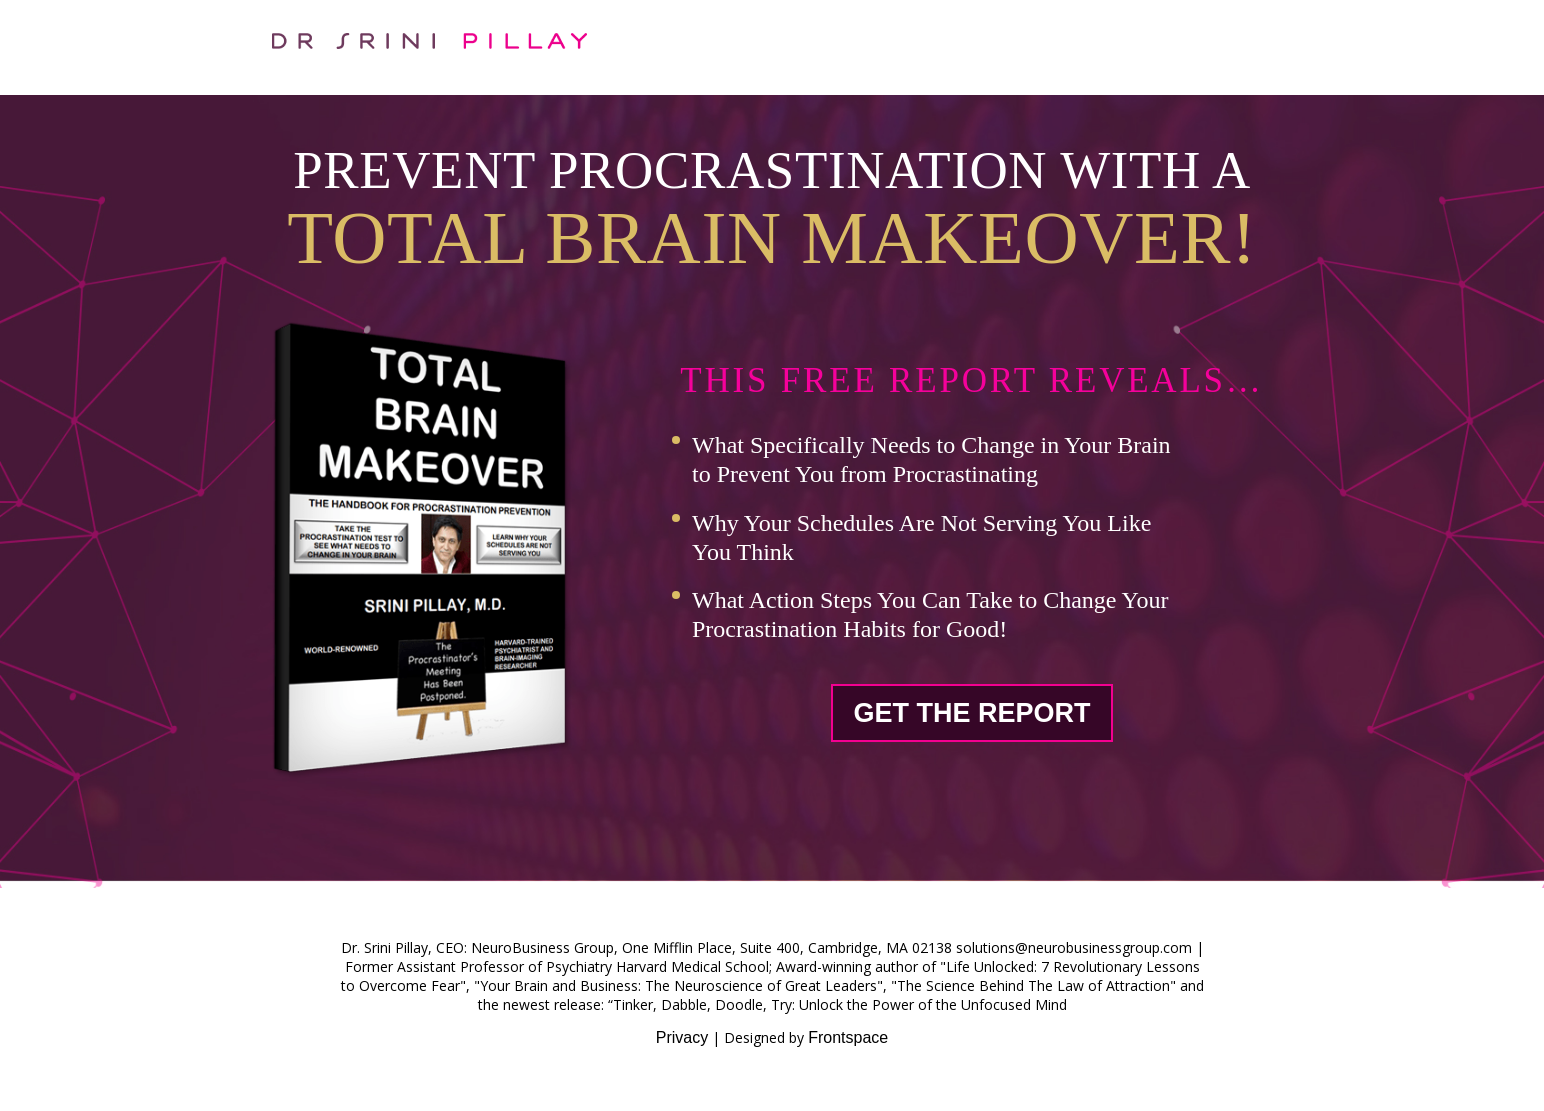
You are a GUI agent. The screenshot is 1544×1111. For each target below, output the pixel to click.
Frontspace (848, 1037)
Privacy (682, 1037)
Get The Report (971, 713)
